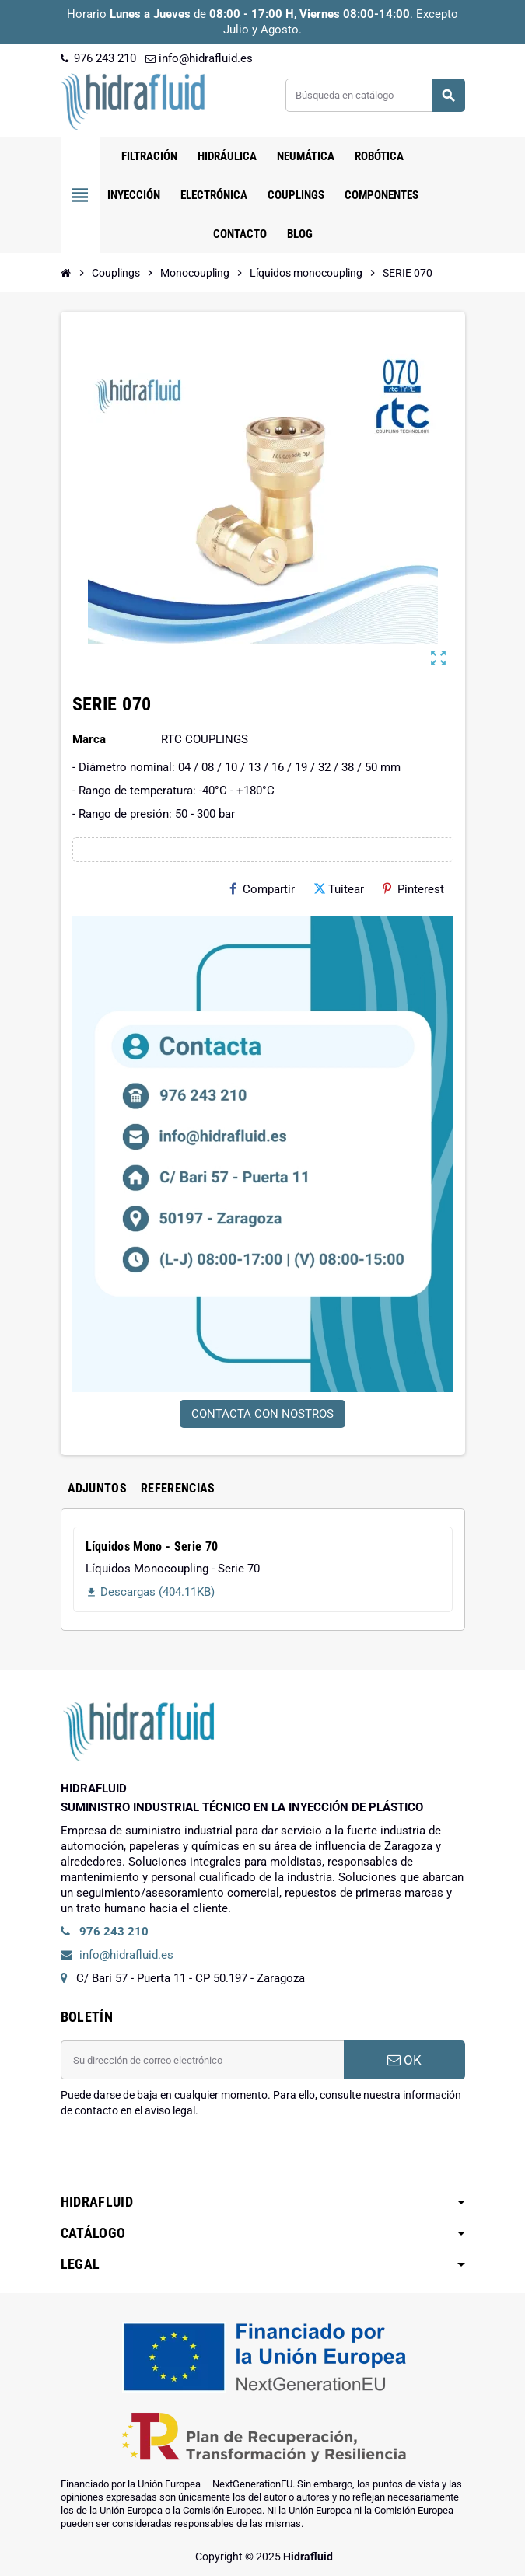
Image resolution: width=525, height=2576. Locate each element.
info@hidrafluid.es (199, 58)
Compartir (262, 889)
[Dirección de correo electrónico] (202, 2059)
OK (404, 2060)
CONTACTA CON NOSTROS (262, 1414)
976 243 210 (98, 58)
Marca (89, 739)
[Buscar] (374, 95)
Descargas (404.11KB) (150, 1592)
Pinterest (413, 889)
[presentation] (179, 2157)
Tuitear (338, 889)
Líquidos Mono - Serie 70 (152, 1546)
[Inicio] (66, 272)
